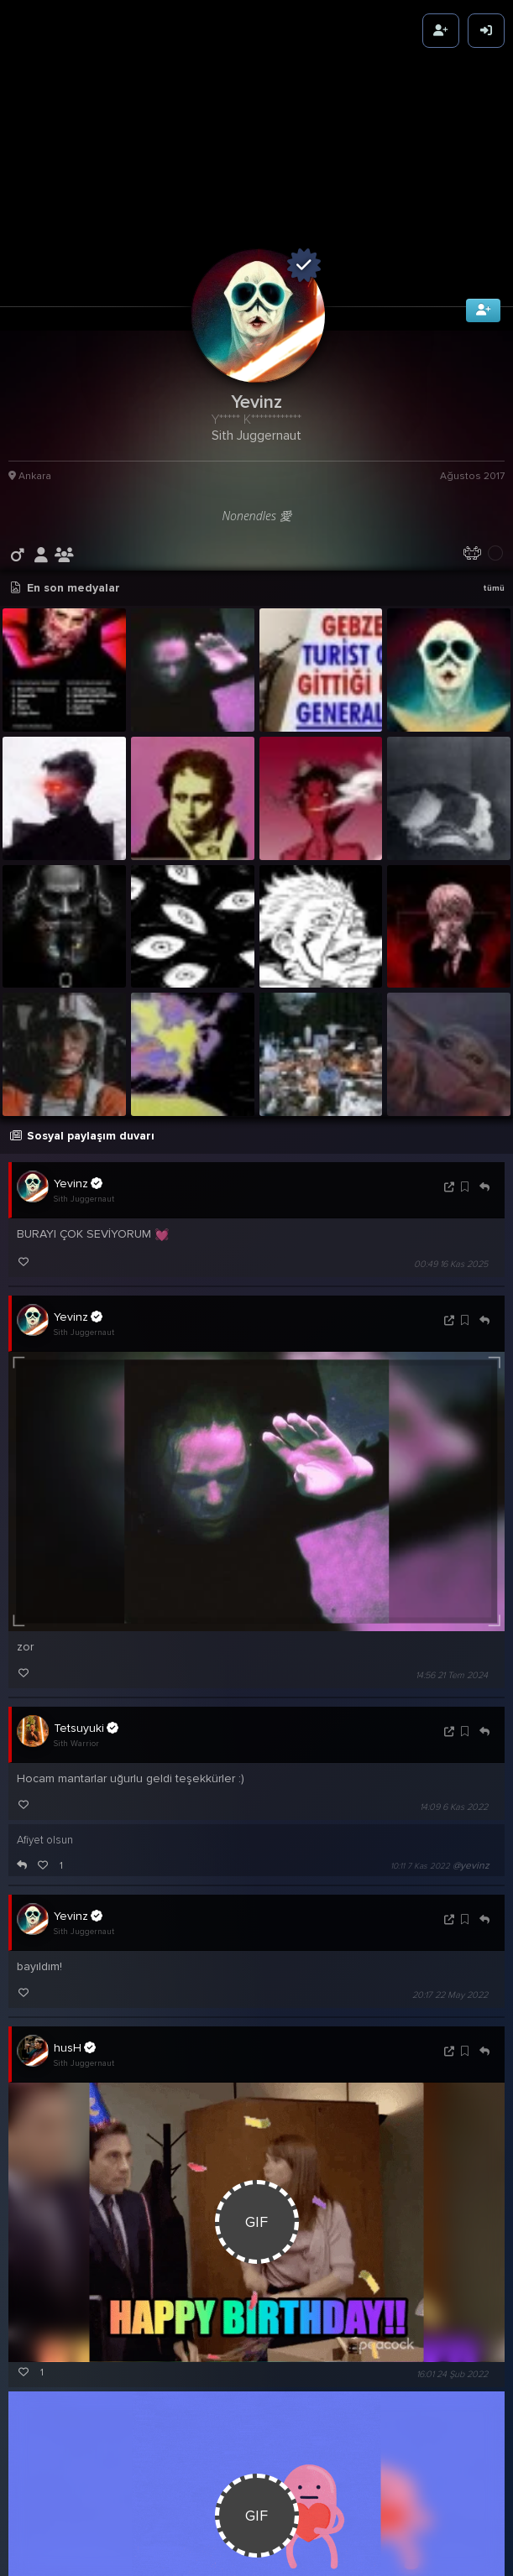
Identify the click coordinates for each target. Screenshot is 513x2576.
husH (75, 1946)
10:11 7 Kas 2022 (420, 1764)
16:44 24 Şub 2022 (415, 2548)
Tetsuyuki (86, 1625)
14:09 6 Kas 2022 (454, 1704)
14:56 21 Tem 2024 (452, 1572)
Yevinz (78, 1081)
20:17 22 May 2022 (450, 1893)
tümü (494, 487)
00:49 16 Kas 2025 (451, 1162)
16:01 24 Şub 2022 (452, 2271)
